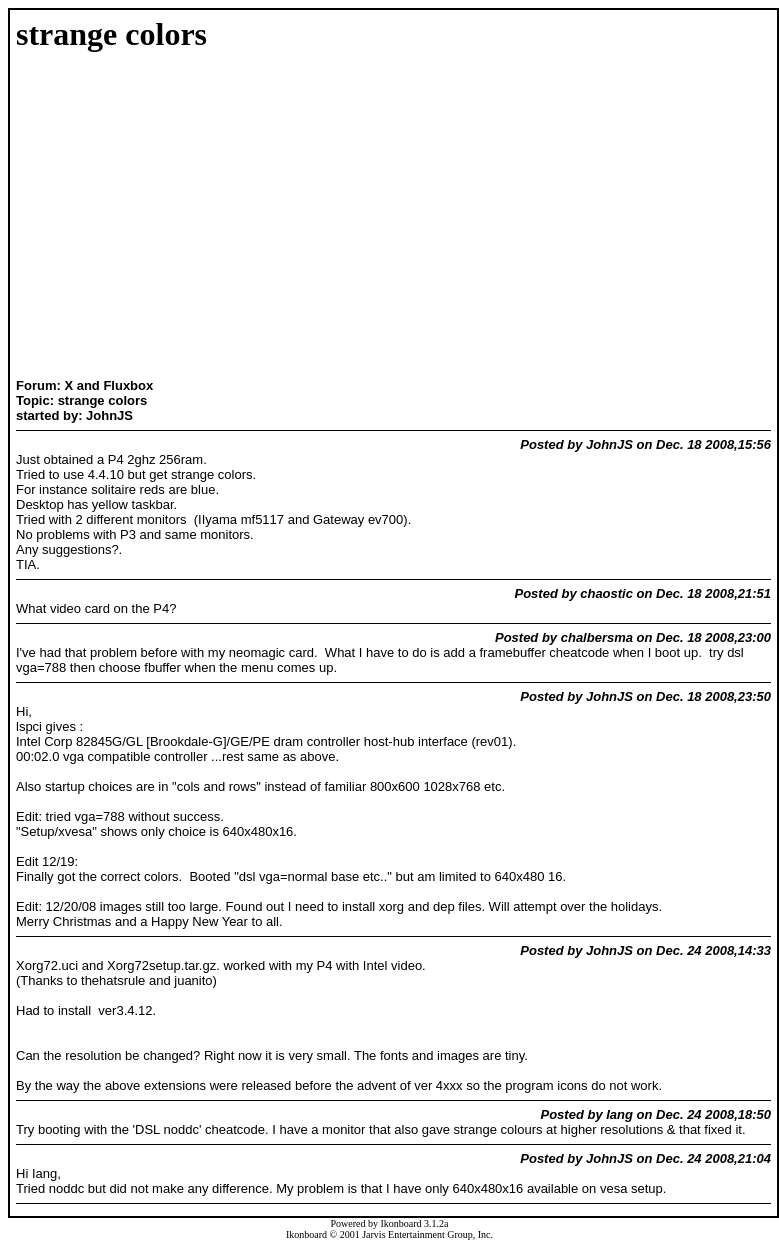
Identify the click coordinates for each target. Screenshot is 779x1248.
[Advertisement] (79, 217)
